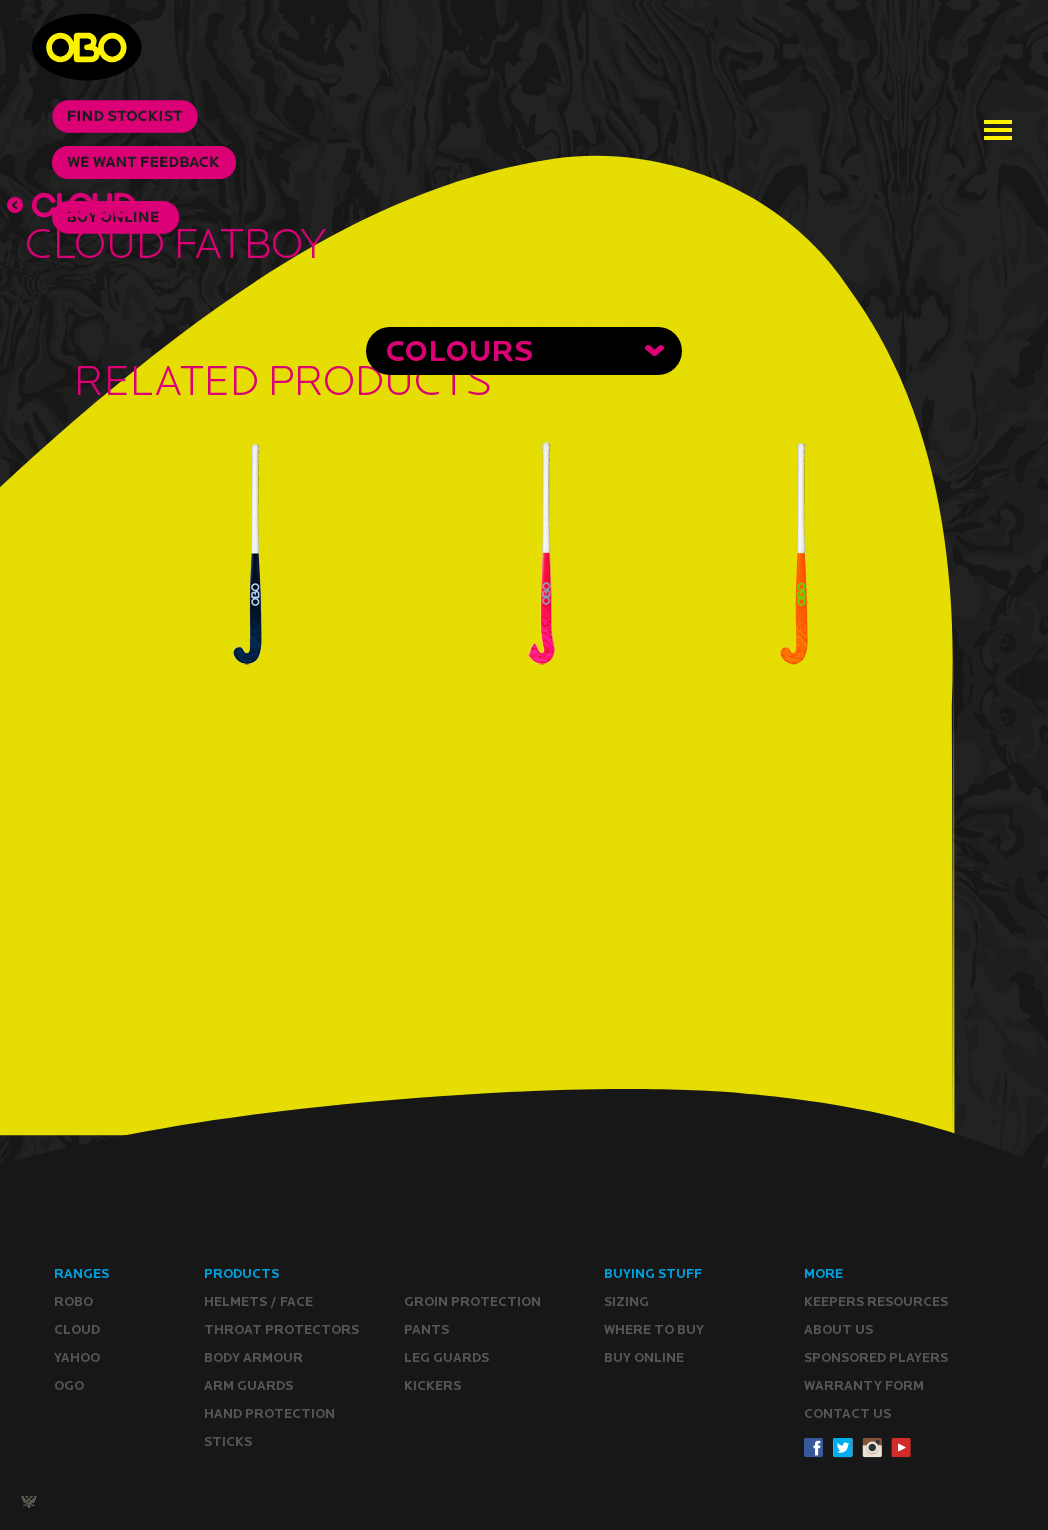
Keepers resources (876, 1301)
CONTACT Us (847, 1413)
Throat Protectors (281, 1329)
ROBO (73, 1301)
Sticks (228, 1441)
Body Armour (253, 1357)
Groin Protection (472, 1301)
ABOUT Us (838, 1329)
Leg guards (446, 1357)
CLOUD (77, 1329)
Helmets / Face (258, 1301)
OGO (69, 1385)
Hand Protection (269, 1413)
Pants (426, 1329)
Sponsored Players (876, 1357)
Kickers (432, 1385)
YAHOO (77, 1357)
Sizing (626, 1301)
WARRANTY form (864, 1385)
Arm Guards (248, 1385)
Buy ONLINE (644, 1357)
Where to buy (654, 1329)
